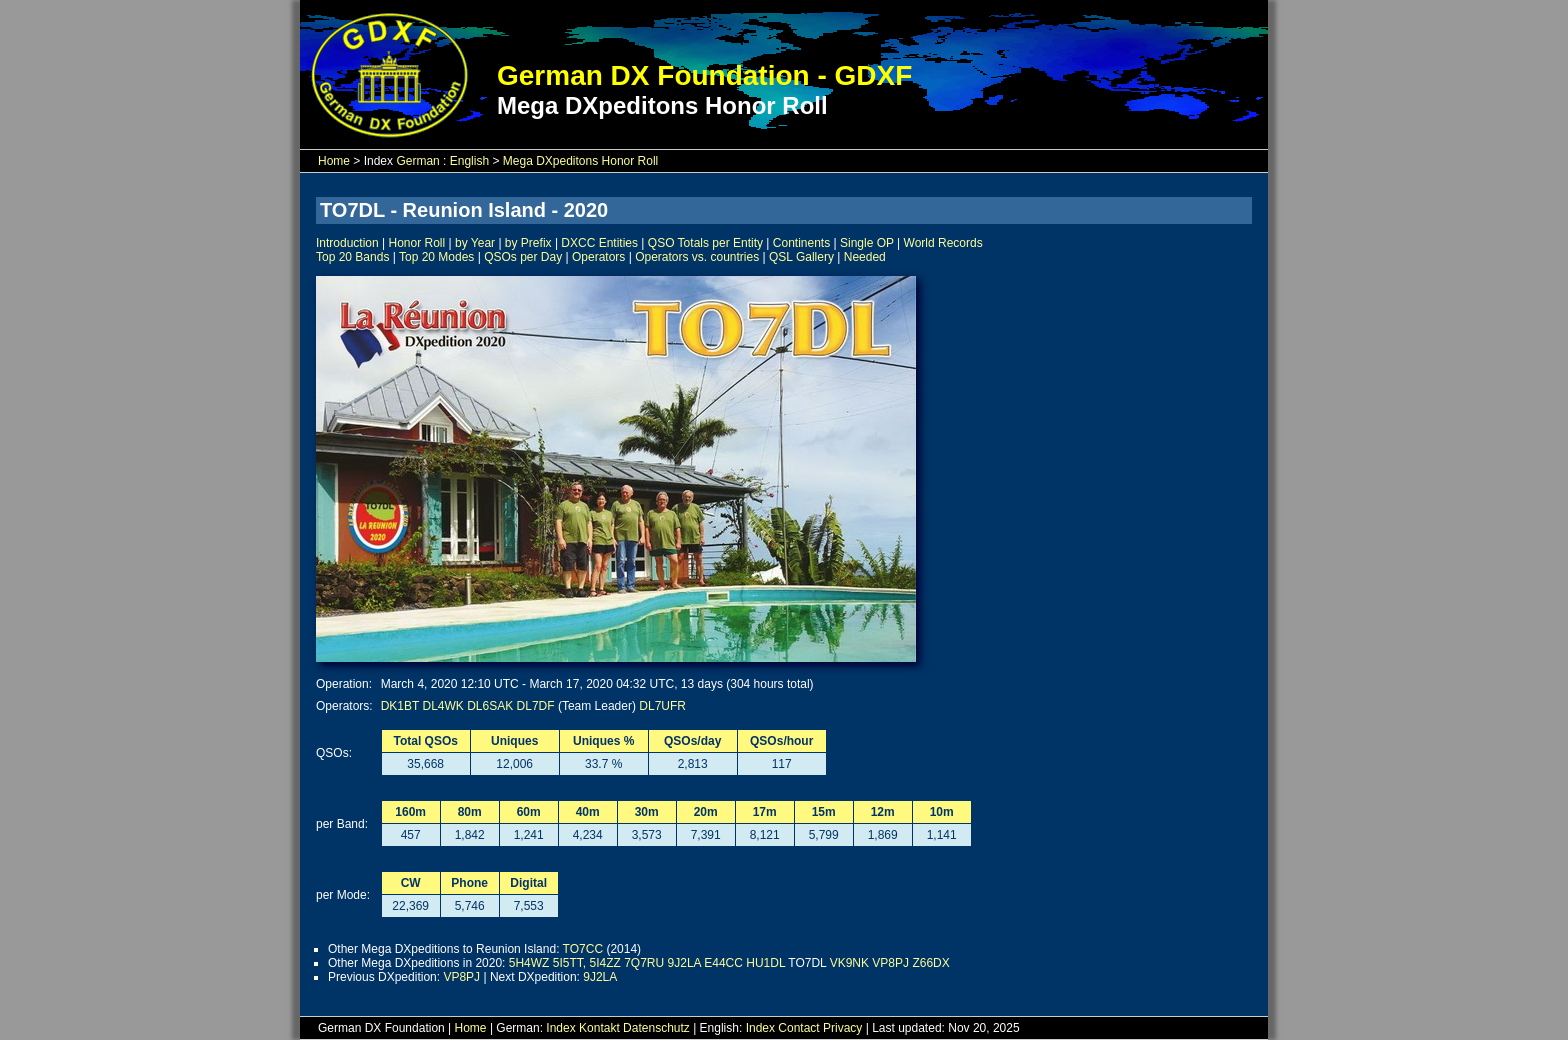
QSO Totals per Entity (705, 243)
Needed (865, 257)
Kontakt (599, 1028)
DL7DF (536, 706)
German (417, 161)
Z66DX (930, 963)
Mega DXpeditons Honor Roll (580, 161)
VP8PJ (890, 963)
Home (334, 161)
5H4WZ (529, 963)
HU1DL (765, 963)
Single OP (867, 243)
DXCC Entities (599, 243)
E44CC (723, 963)
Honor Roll (417, 243)
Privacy (842, 1028)
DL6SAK (490, 706)
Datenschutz (656, 1028)
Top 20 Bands (352, 257)
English (469, 161)
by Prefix (528, 243)
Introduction (347, 243)
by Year (475, 243)
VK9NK (849, 963)
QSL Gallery (801, 257)
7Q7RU (644, 963)
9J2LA (684, 963)
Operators (598, 257)
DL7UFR (662, 706)
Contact (798, 1028)
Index (560, 1028)
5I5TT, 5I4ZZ (587, 963)
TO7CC (583, 949)
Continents (801, 243)
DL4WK (443, 706)
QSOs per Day (523, 257)
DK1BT (400, 706)
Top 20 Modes (436, 257)
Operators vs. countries (697, 257)
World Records (943, 243)
